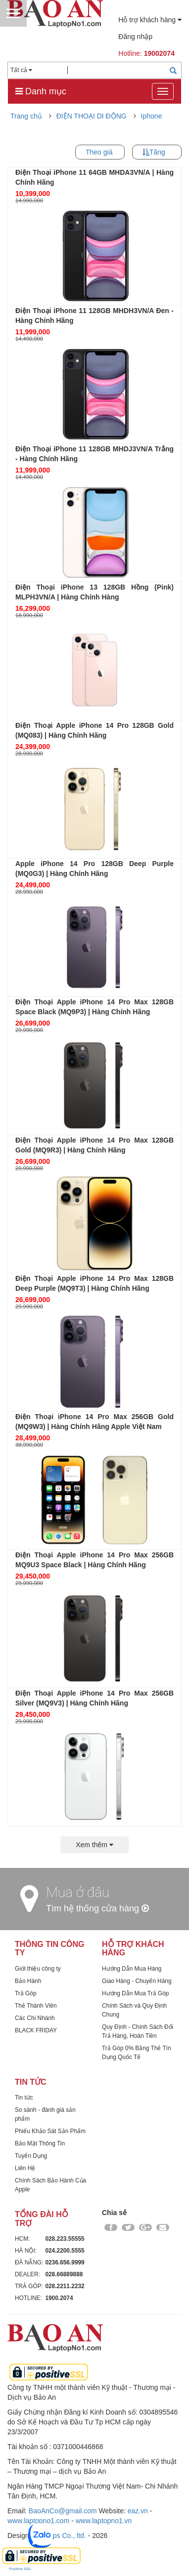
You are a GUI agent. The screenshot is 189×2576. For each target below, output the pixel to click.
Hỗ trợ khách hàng (150, 20)
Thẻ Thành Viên (36, 2005)
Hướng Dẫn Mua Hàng (131, 1968)
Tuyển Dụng (31, 2155)
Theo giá (99, 152)
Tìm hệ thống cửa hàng (97, 1908)
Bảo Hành (28, 1981)
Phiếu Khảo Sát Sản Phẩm (50, 2131)
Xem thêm (94, 1845)
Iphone (151, 116)
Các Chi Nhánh (35, 2018)
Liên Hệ (25, 2168)
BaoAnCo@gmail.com (63, 2511)
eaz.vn (138, 2511)
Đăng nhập (135, 36)
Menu (13, 13)
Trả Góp (26, 1993)
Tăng (157, 152)
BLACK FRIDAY (36, 2030)
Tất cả (21, 70)
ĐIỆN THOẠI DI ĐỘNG (91, 116)
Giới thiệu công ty (38, 1968)
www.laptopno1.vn (104, 2521)
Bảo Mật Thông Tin (40, 2143)
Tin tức (24, 2097)
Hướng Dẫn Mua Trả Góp (135, 1993)
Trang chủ (26, 116)
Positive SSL (20, 2569)
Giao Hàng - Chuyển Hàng (137, 1981)
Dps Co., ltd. (67, 2535)
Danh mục (40, 91)
